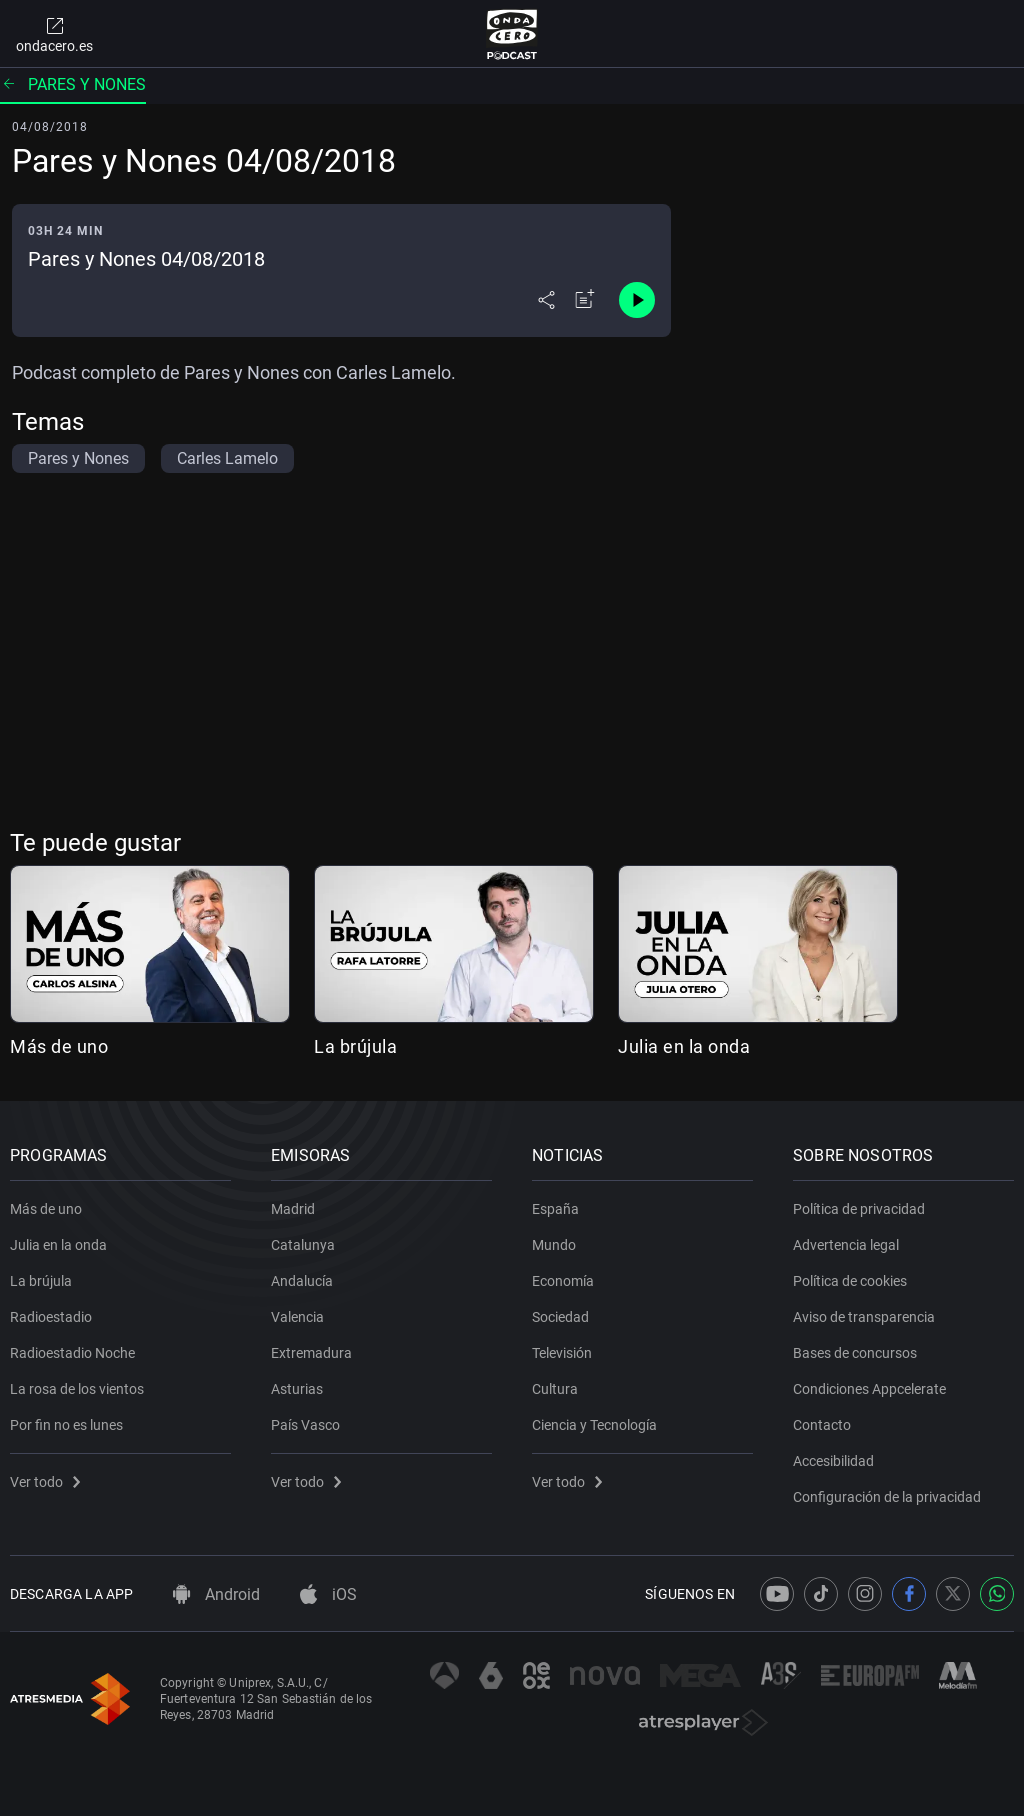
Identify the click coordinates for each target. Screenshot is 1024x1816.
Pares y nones (73, 84)
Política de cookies (850, 1281)
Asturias (297, 1389)
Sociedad (560, 1317)
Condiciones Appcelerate (869, 1389)
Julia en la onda (684, 1046)
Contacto (822, 1425)
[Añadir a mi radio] (585, 300)
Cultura (555, 1389)
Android (216, 1594)
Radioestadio (51, 1317)
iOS (328, 1594)
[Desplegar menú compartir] (546, 300)
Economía (563, 1281)
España (555, 1209)
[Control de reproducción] (637, 300)
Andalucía (302, 1281)
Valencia (297, 1317)
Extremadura (311, 1353)
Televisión (562, 1353)
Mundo (554, 1245)
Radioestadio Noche (72, 1353)
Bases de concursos (855, 1353)
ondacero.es (54, 34)
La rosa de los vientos (77, 1389)
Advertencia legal (846, 1245)
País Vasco (305, 1425)
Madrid (293, 1209)
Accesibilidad (833, 1461)
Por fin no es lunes (66, 1425)
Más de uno (59, 1046)
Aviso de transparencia (864, 1317)
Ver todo (45, 1482)
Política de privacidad (859, 1209)
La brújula (355, 1046)
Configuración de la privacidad (887, 1497)
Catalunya (303, 1245)
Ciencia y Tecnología (594, 1425)
